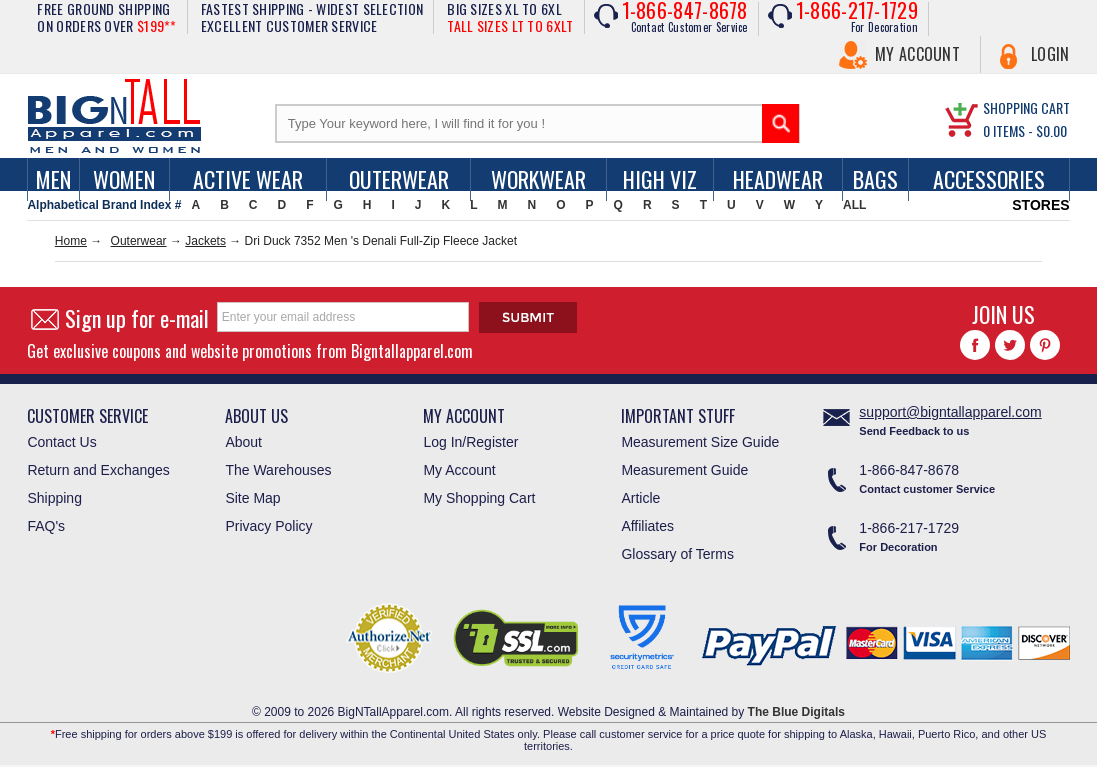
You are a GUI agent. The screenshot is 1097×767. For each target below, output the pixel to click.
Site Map (252, 498)
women (124, 179)
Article (640, 498)
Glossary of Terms (677, 554)
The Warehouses (278, 470)
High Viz (660, 179)
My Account (917, 54)
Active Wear (248, 179)
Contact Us (61, 442)
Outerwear (399, 179)
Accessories (989, 179)
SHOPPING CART (1026, 107)
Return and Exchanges (98, 470)
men (53, 179)
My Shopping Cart (479, 498)
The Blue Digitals (796, 712)
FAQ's (46, 526)
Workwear (538, 179)
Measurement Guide (684, 470)
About (243, 442)
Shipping (54, 498)
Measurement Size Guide (700, 442)
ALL (854, 205)
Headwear (778, 179)
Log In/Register (470, 442)
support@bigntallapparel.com (950, 412)
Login (1050, 54)
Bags (875, 179)
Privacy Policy (268, 526)
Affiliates (647, 526)
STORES (1040, 205)
